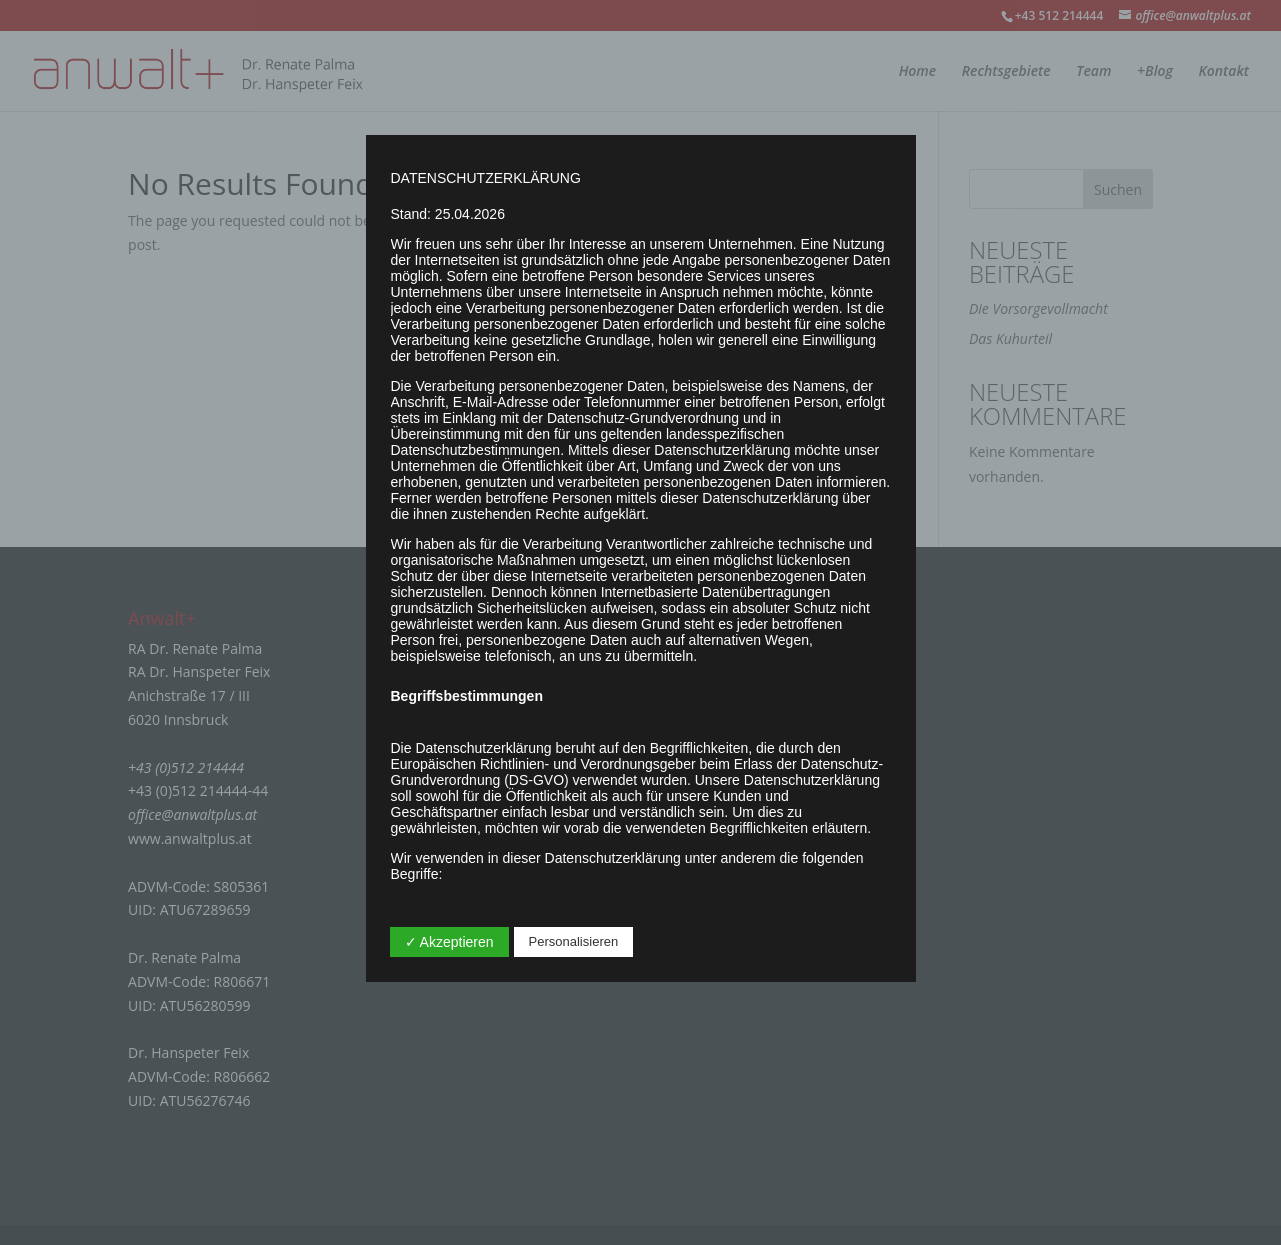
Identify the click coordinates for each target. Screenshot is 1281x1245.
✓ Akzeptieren (449, 942)
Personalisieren (574, 941)
